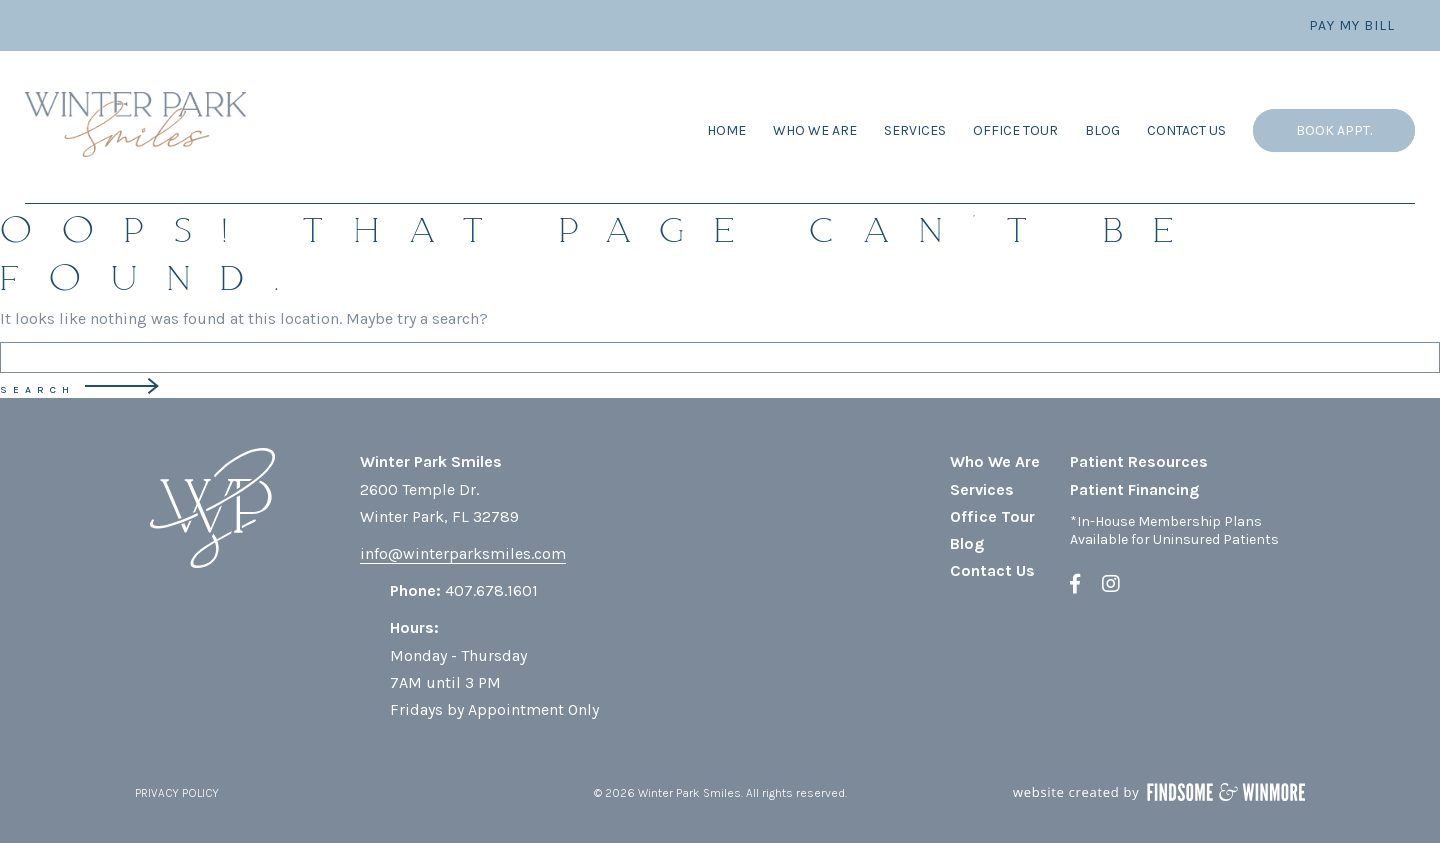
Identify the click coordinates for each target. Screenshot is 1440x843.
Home (726, 130)
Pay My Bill (1352, 25)
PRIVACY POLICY (177, 793)
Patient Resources (1139, 461)
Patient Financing (1134, 489)
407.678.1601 (491, 590)
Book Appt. (1334, 130)
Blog (1102, 130)
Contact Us (1186, 130)
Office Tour (1015, 130)
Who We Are (815, 130)
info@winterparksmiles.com (463, 553)
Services (915, 130)
